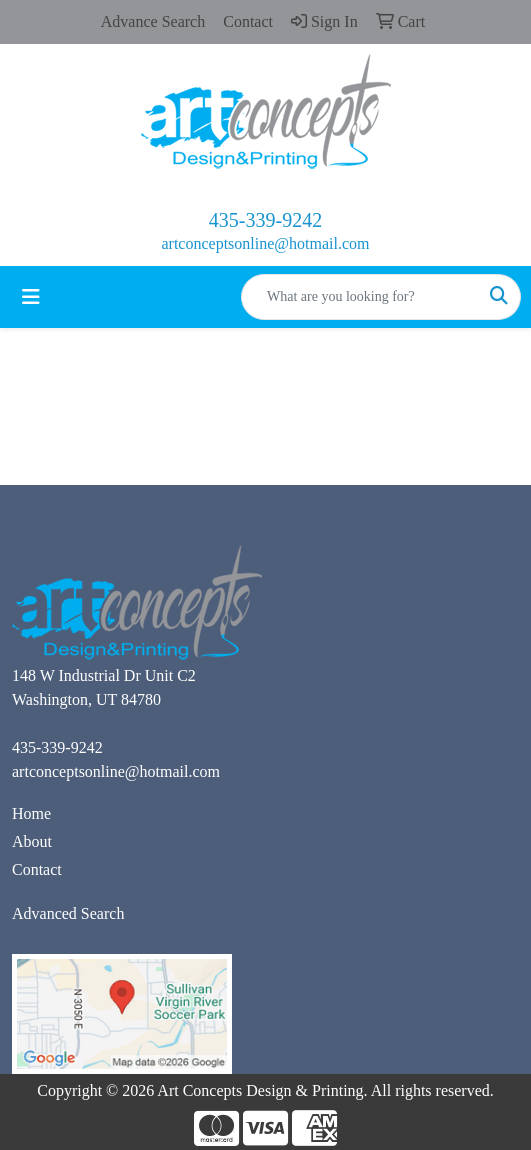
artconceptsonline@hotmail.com (265, 243)
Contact (37, 869)
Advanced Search (68, 913)
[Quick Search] (360, 297)
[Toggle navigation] (31, 297)
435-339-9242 (265, 220)
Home (31, 813)
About (32, 841)
